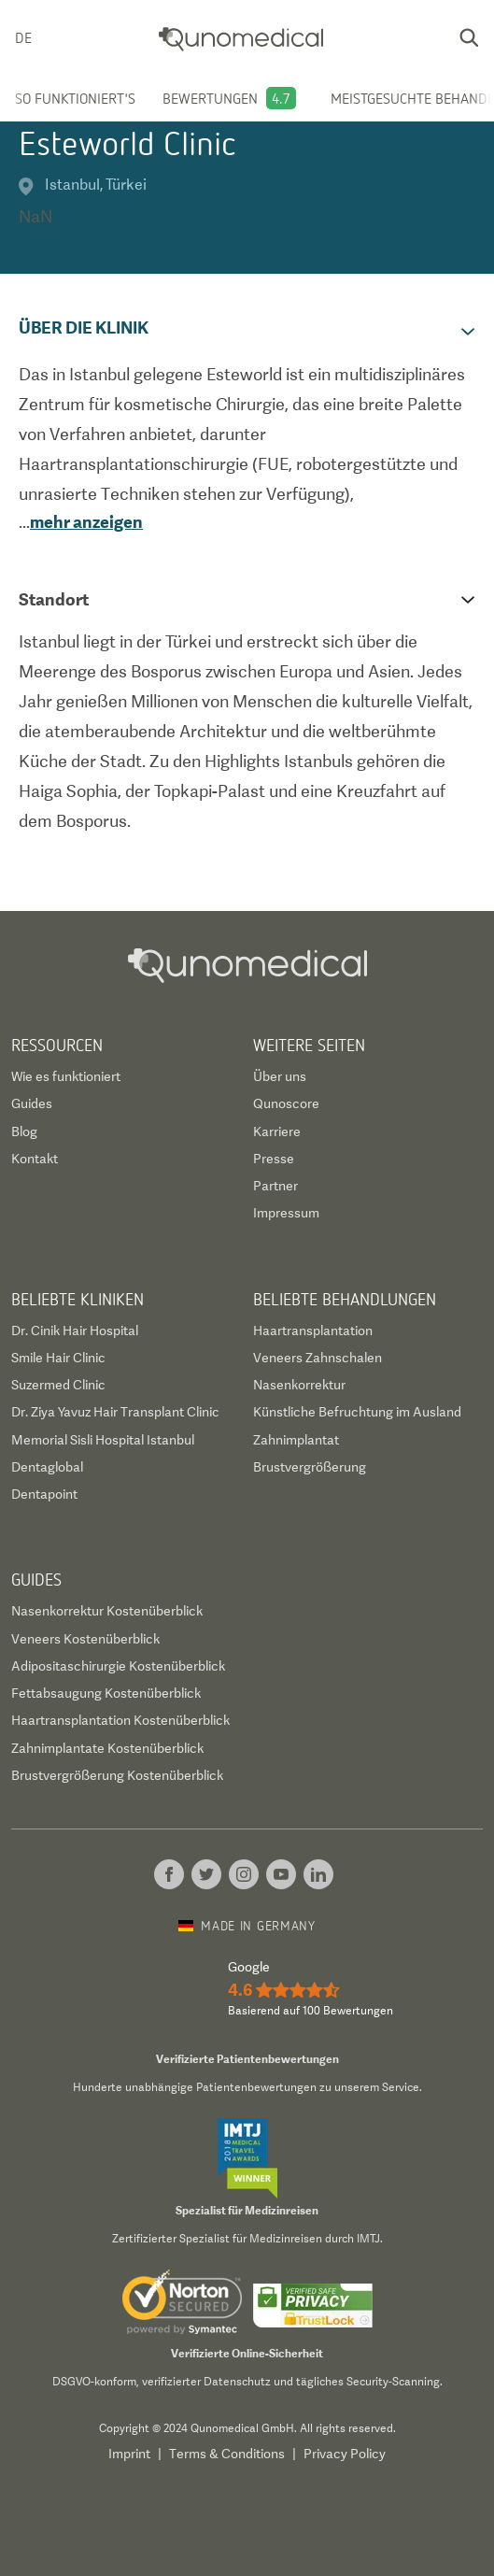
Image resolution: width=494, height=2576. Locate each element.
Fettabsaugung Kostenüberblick (106, 1693)
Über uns (279, 1076)
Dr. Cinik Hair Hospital (74, 1330)
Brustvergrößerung (309, 1466)
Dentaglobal (47, 1466)
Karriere (277, 1131)
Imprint (129, 2453)
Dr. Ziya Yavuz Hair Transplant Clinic (115, 1411)
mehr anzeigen (86, 522)
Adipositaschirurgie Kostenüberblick (118, 1665)
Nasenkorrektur (299, 1384)
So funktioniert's (75, 98)
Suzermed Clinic (58, 1384)
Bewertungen (210, 98)
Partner (275, 1185)
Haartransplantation (313, 1330)
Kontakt (34, 1158)
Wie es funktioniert (65, 1076)
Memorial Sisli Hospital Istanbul (102, 1439)
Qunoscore (286, 1103)
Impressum (286, 1212)
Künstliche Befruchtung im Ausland (357, 1411)
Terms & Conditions (227, 2453)
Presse (273, 1158)
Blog (24, 1131)
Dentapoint (44, 1494)
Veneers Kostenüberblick (85, 1638)
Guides (31, 1103)
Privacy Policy (344, 2453)
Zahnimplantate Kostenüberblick (107, 1748)
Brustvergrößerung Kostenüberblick (117, 1775)
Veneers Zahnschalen (317, 1357)
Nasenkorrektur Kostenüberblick (107, 1610)
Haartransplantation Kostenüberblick (120, 1720)
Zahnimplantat (296, 1439)
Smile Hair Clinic (58, 1357)
